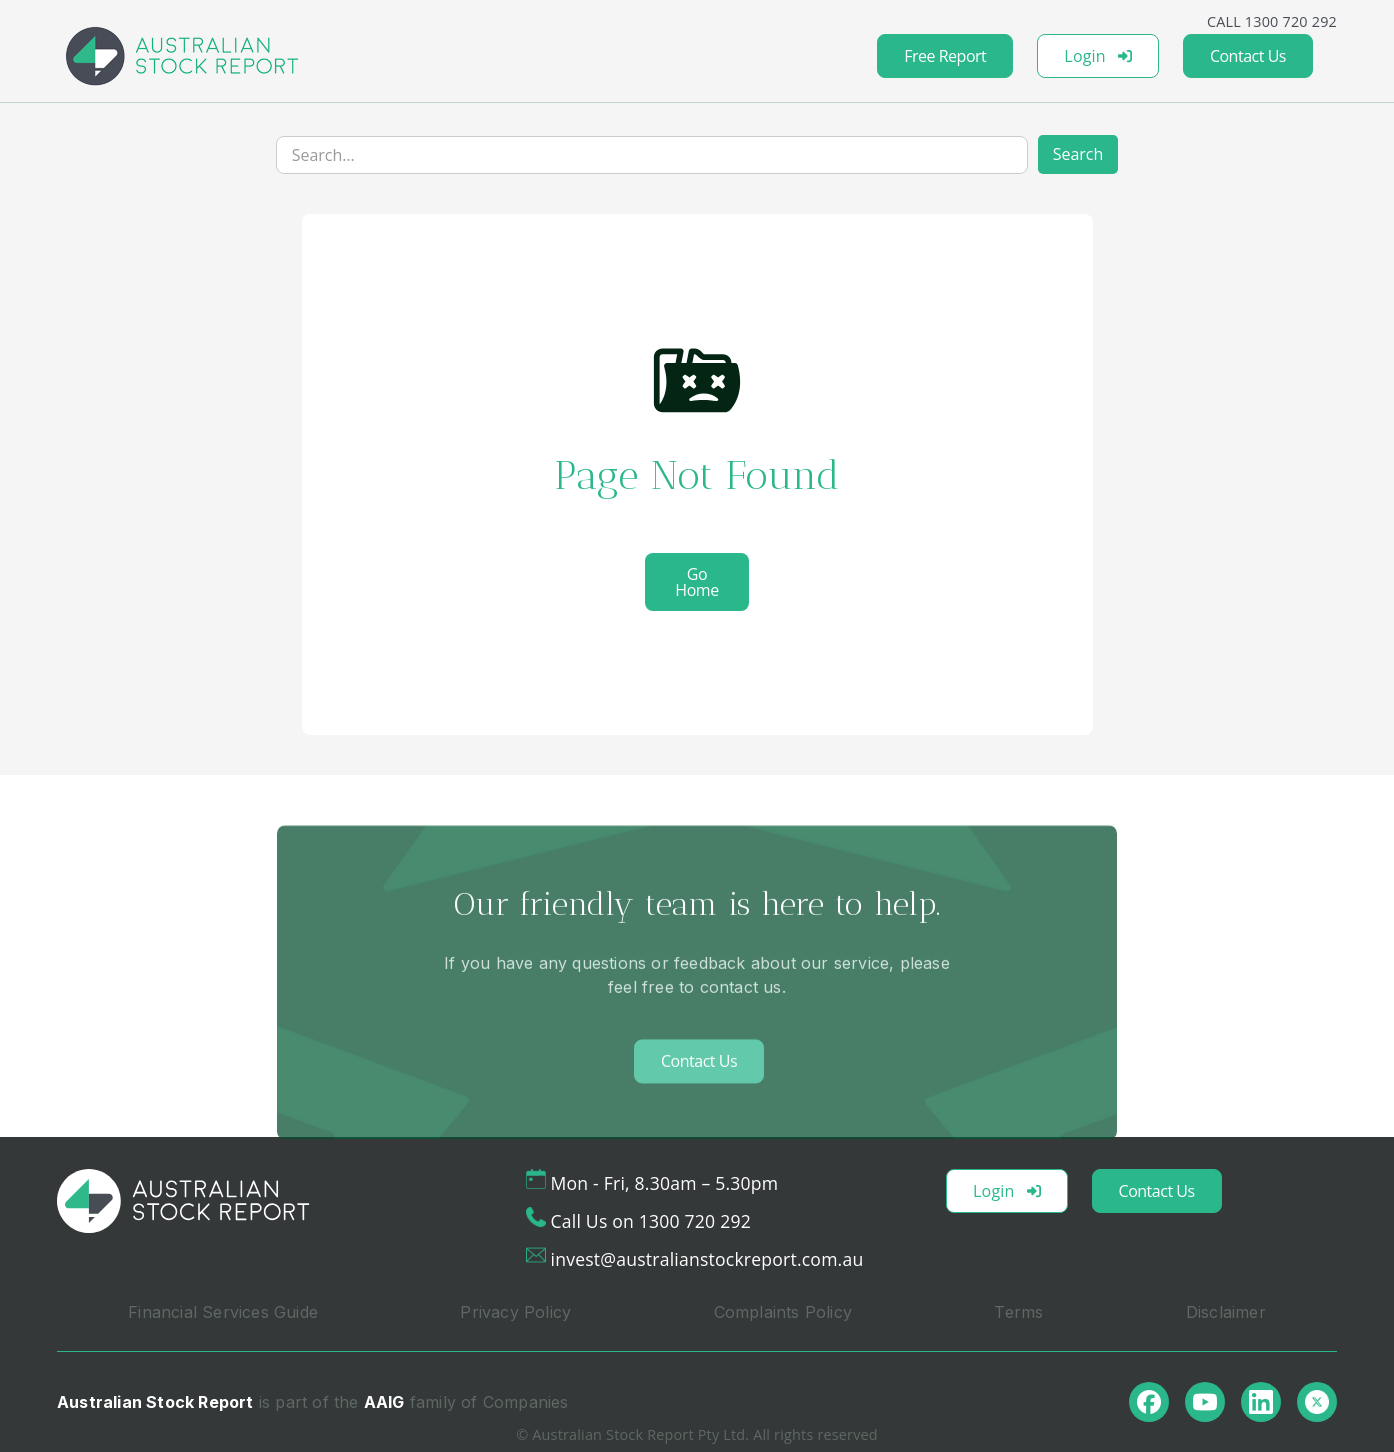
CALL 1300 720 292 (1272, 21)
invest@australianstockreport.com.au (707, 1259)
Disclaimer (1226, 1312)
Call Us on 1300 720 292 (651, 1221)
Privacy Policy (515, 1312)
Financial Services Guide (223, 1312)
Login (1098, 56)
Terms (1018, 1312)
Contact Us (1248, 56)
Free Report (945, 56)
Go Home (696, 582)
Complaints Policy (783, 1312)
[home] (182, 56)
